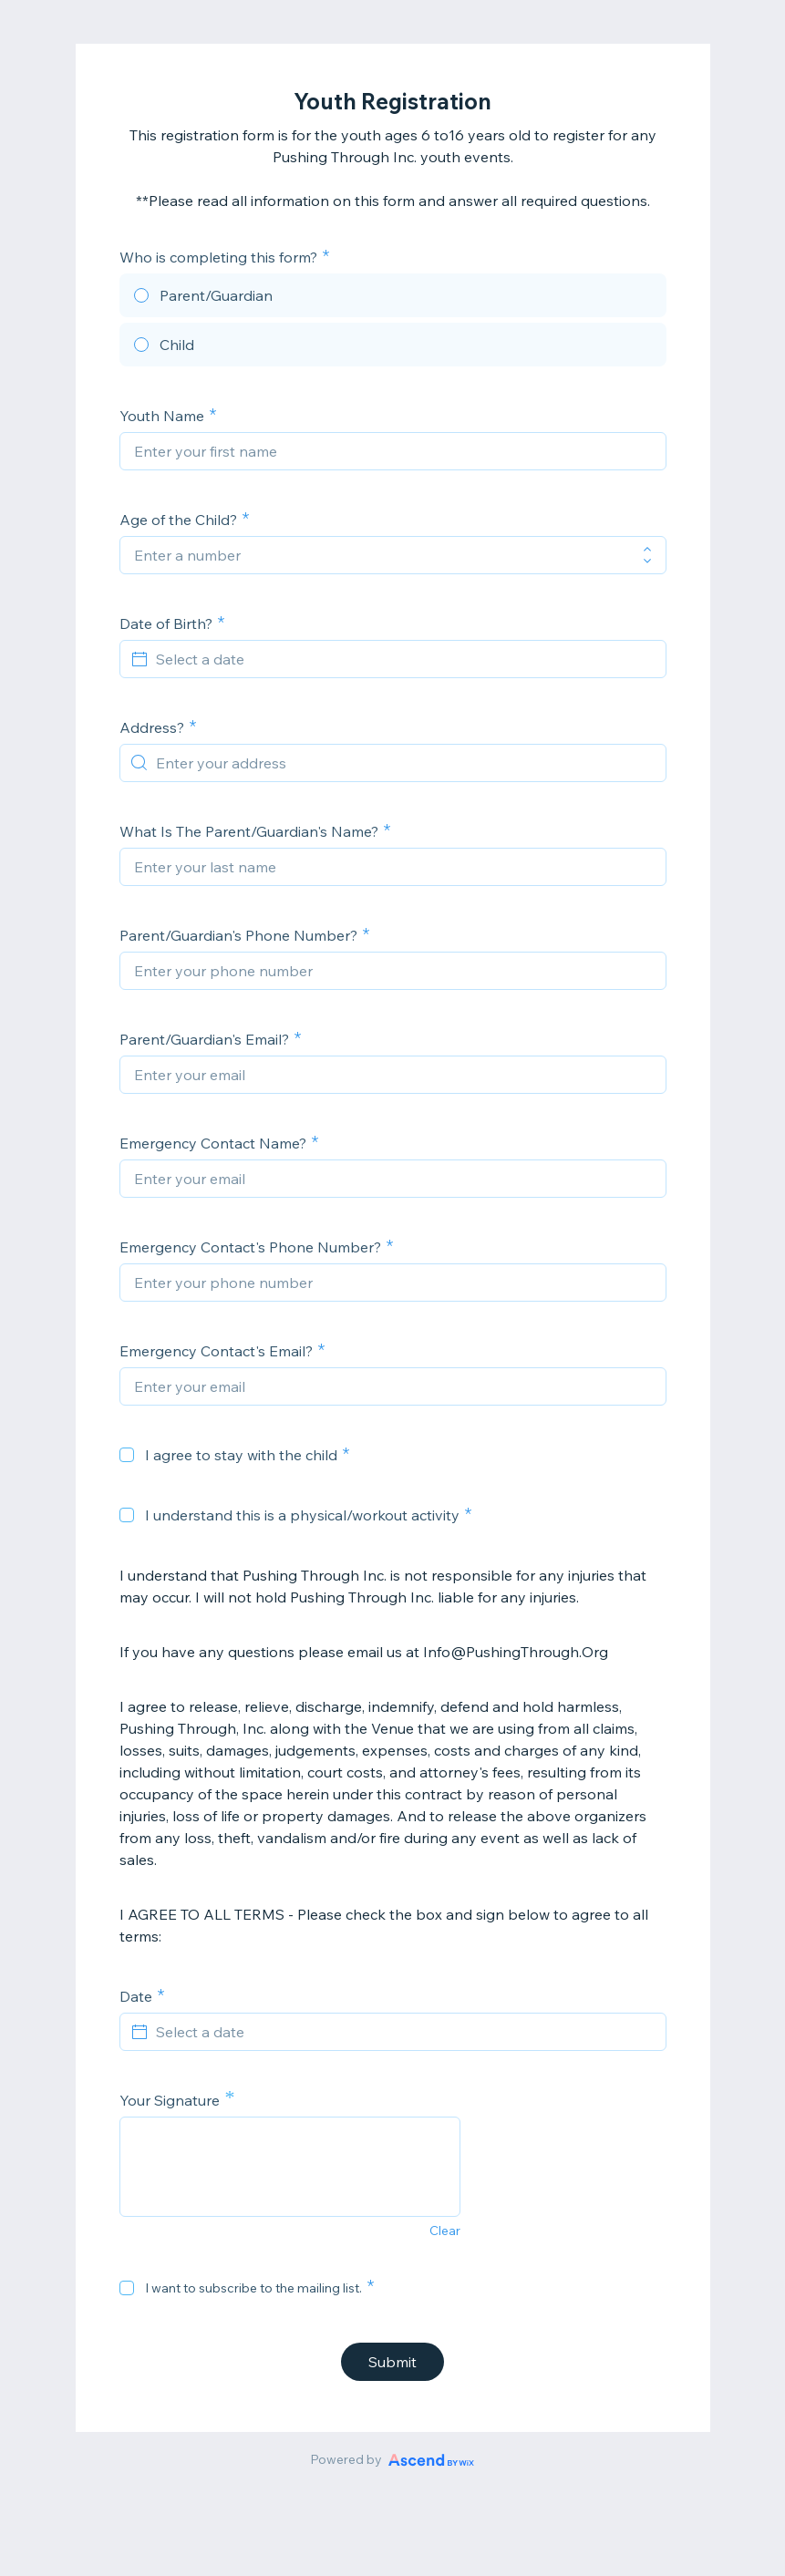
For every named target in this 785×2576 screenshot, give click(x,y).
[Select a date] (403, 659)
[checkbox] (126, 1455)
